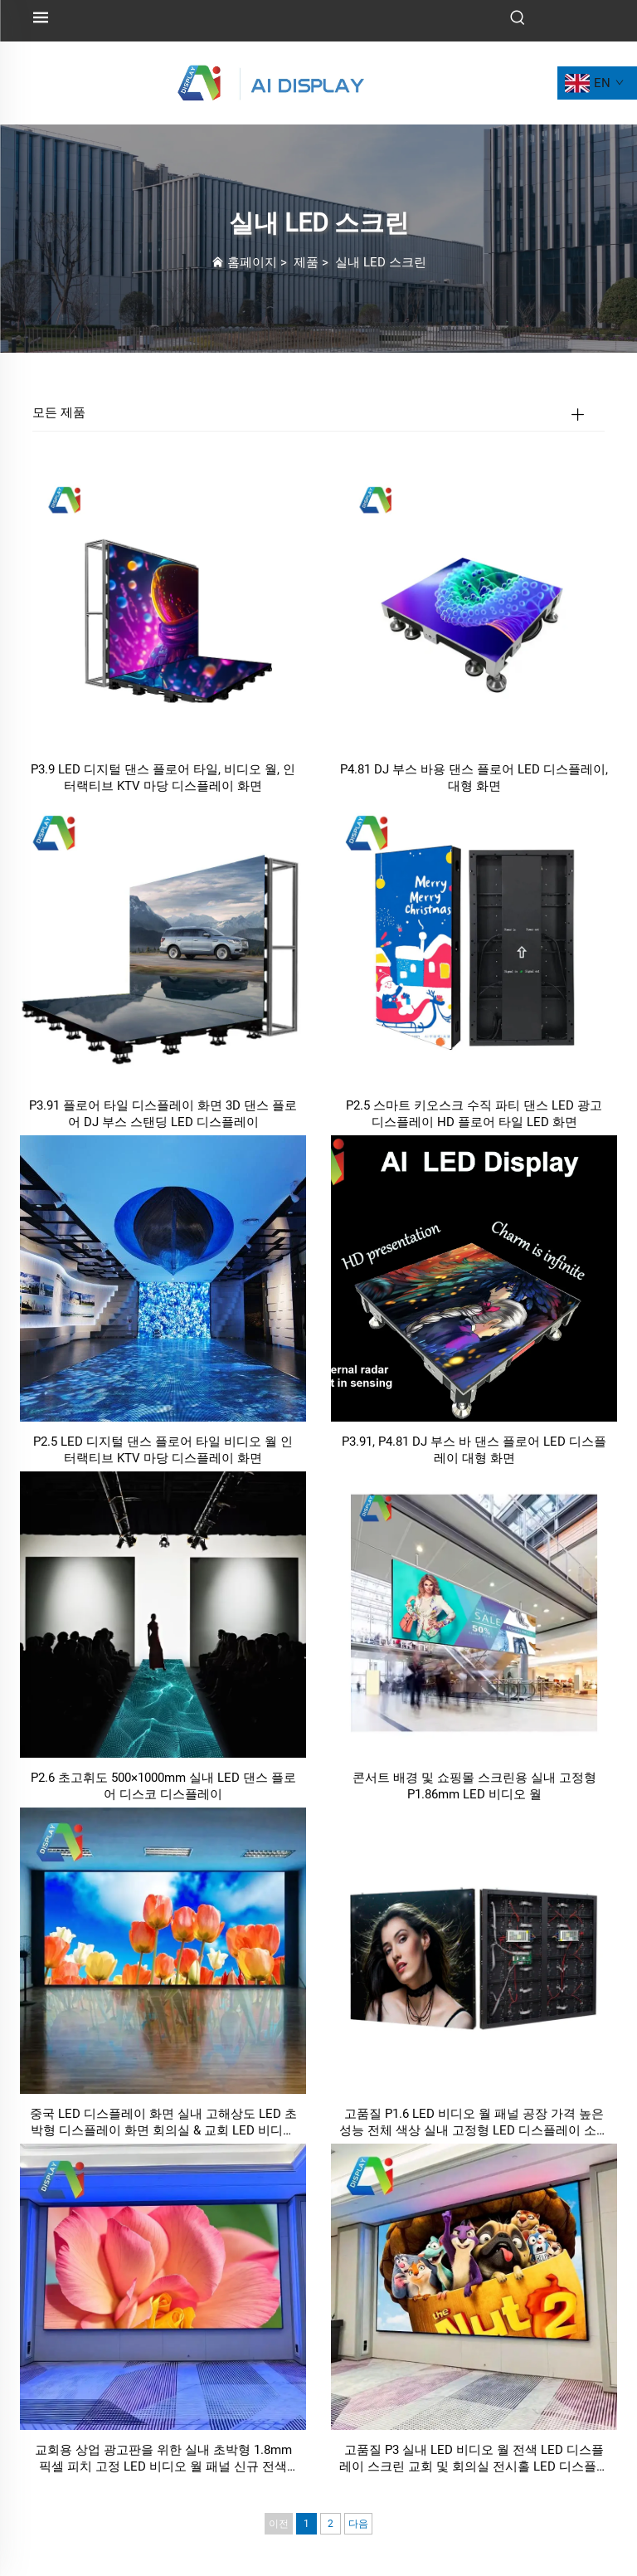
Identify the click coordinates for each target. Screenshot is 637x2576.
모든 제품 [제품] (58, 412)
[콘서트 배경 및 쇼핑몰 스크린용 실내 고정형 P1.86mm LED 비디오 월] (474, 1614)
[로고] (271, 82)
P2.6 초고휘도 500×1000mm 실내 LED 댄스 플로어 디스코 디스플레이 (163, 1786)
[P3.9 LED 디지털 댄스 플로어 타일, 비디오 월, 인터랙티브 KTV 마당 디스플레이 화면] (163, 605)
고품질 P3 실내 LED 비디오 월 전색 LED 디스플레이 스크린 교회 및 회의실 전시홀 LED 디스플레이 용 (474, 2458)
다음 (358, 2524)
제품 (306, 262)
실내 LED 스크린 (380, 262)
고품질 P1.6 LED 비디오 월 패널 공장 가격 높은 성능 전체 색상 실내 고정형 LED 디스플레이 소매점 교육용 (474, 2122)
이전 (279, 2524)
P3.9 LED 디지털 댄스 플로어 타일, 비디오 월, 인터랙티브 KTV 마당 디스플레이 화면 (163, 777)
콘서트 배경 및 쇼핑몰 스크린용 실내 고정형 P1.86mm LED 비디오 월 (474, 1786)
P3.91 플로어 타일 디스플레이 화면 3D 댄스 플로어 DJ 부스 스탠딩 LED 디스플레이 (163, 1113)
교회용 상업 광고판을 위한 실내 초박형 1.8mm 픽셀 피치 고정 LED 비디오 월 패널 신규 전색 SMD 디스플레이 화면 (163, 2458)
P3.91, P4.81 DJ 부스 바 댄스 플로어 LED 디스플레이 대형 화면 (474, 1450)
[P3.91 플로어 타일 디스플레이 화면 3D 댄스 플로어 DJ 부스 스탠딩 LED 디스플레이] (163, 941)
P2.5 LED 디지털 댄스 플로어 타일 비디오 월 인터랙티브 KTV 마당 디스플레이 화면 (163, 1450)
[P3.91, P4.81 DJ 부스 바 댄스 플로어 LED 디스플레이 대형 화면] (474, 1278)
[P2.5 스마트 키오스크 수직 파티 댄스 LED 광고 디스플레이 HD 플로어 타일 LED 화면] (474, 941)
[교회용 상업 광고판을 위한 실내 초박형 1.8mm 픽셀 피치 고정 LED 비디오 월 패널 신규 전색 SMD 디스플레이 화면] (163, 2286)
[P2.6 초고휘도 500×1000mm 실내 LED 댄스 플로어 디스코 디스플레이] (163, 1614)
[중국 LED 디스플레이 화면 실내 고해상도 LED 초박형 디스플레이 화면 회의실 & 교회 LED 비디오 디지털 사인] (163, 1950)
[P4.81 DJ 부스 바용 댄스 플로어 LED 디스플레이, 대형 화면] (474, 605)
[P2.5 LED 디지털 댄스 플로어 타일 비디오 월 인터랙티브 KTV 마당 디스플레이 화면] (163, 1278)
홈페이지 (252, 262)
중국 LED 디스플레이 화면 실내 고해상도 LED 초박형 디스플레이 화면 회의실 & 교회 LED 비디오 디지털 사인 (163, 2122)
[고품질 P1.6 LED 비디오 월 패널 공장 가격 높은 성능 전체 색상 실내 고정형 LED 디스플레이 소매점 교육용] (474, 1950)
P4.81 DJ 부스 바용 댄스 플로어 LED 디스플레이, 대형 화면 (474, 777)
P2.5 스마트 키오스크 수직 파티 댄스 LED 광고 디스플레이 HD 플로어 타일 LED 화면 (474, 1113)
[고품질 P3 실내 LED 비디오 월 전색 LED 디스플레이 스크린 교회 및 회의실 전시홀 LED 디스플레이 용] (474, 2286)
